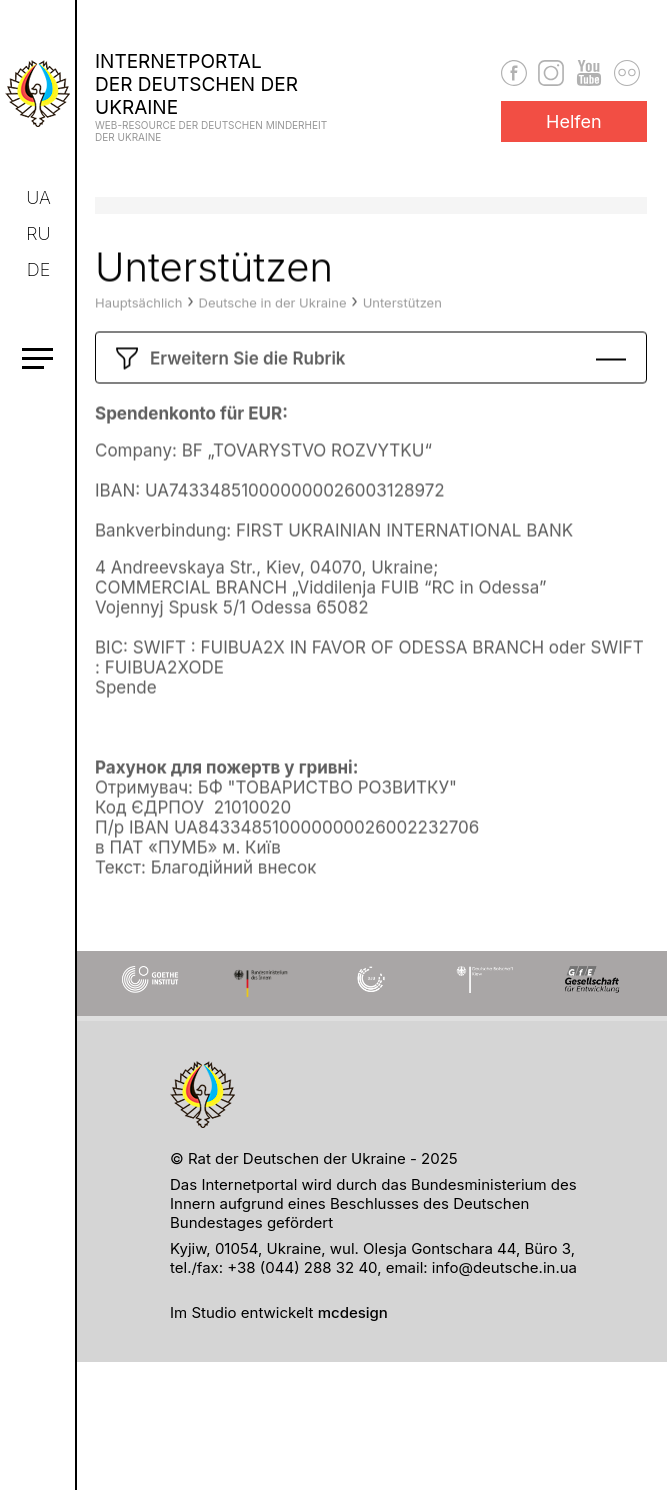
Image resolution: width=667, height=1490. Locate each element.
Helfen (574, 121)
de (40, 269)
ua (39, 197)
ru (39, 233)
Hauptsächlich (138, 334)
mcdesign (353, 1312)
